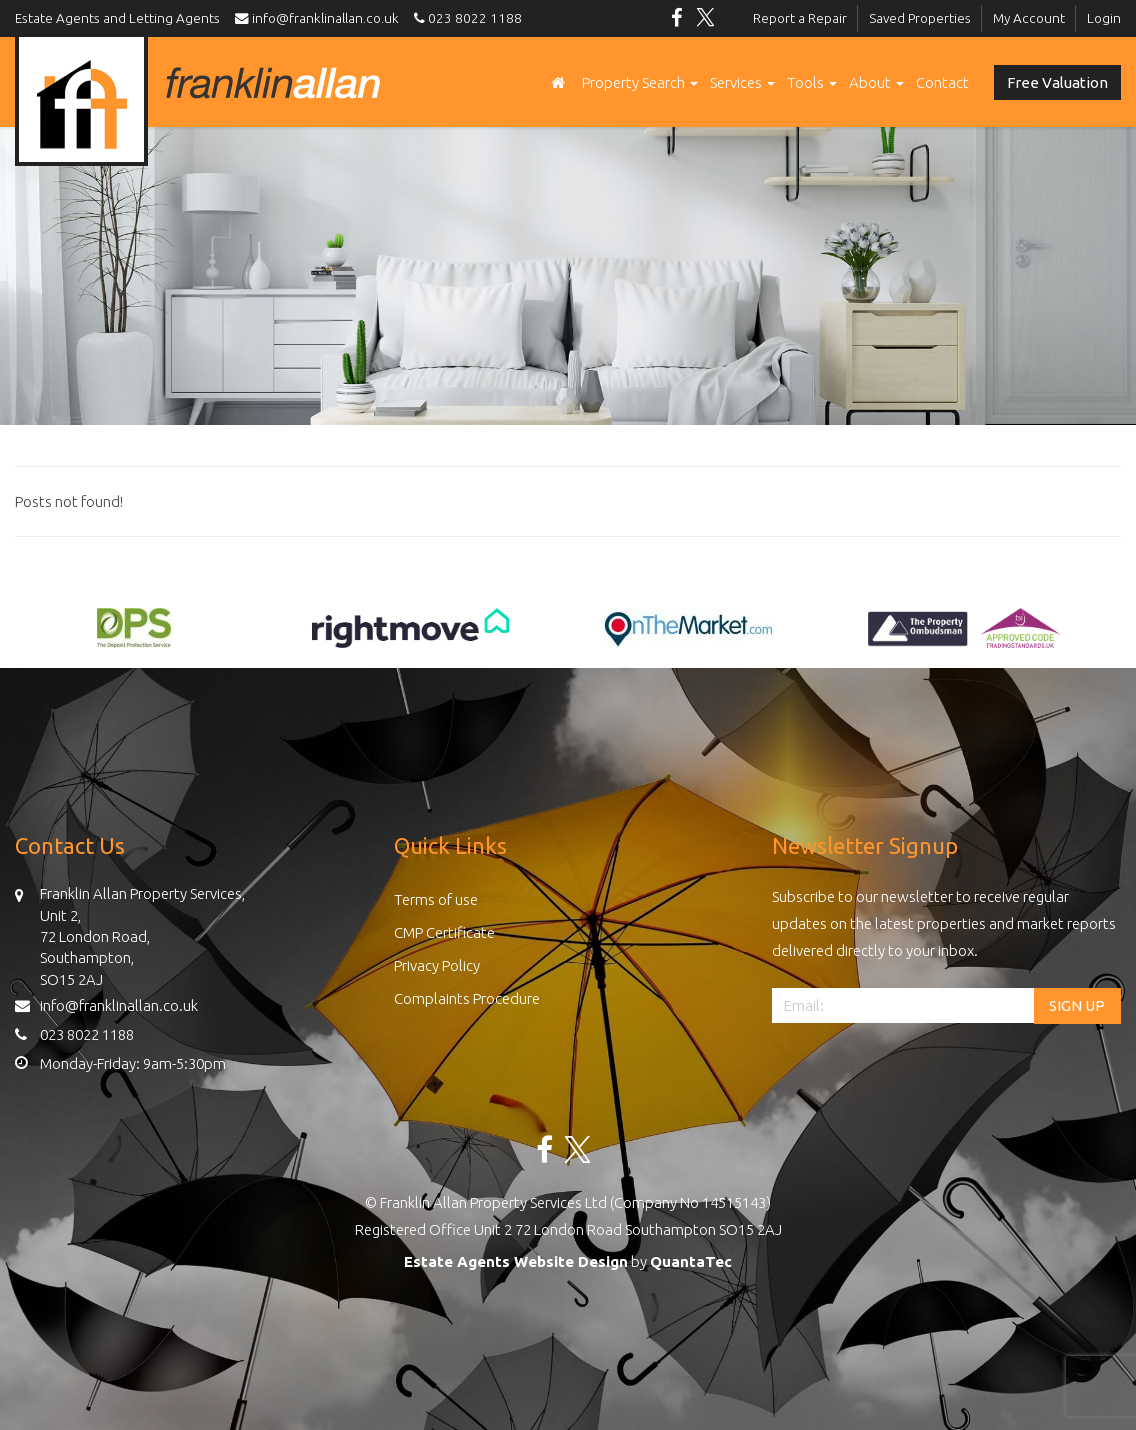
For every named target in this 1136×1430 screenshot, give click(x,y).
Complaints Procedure (467, 998)
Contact (942, 82)
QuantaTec (691, 1261)
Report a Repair (800, 18)
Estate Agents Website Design (516, 1261)
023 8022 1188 (465, 18)
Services (742, 82)
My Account (1029, 18)
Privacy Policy (437, 965)
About (876, 82)
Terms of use (436, 899)
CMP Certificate (444, 932)
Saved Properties (920, 18)
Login (1104, 18)
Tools (812, 82)
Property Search (640, 82)
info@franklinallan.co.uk (321, 18)
